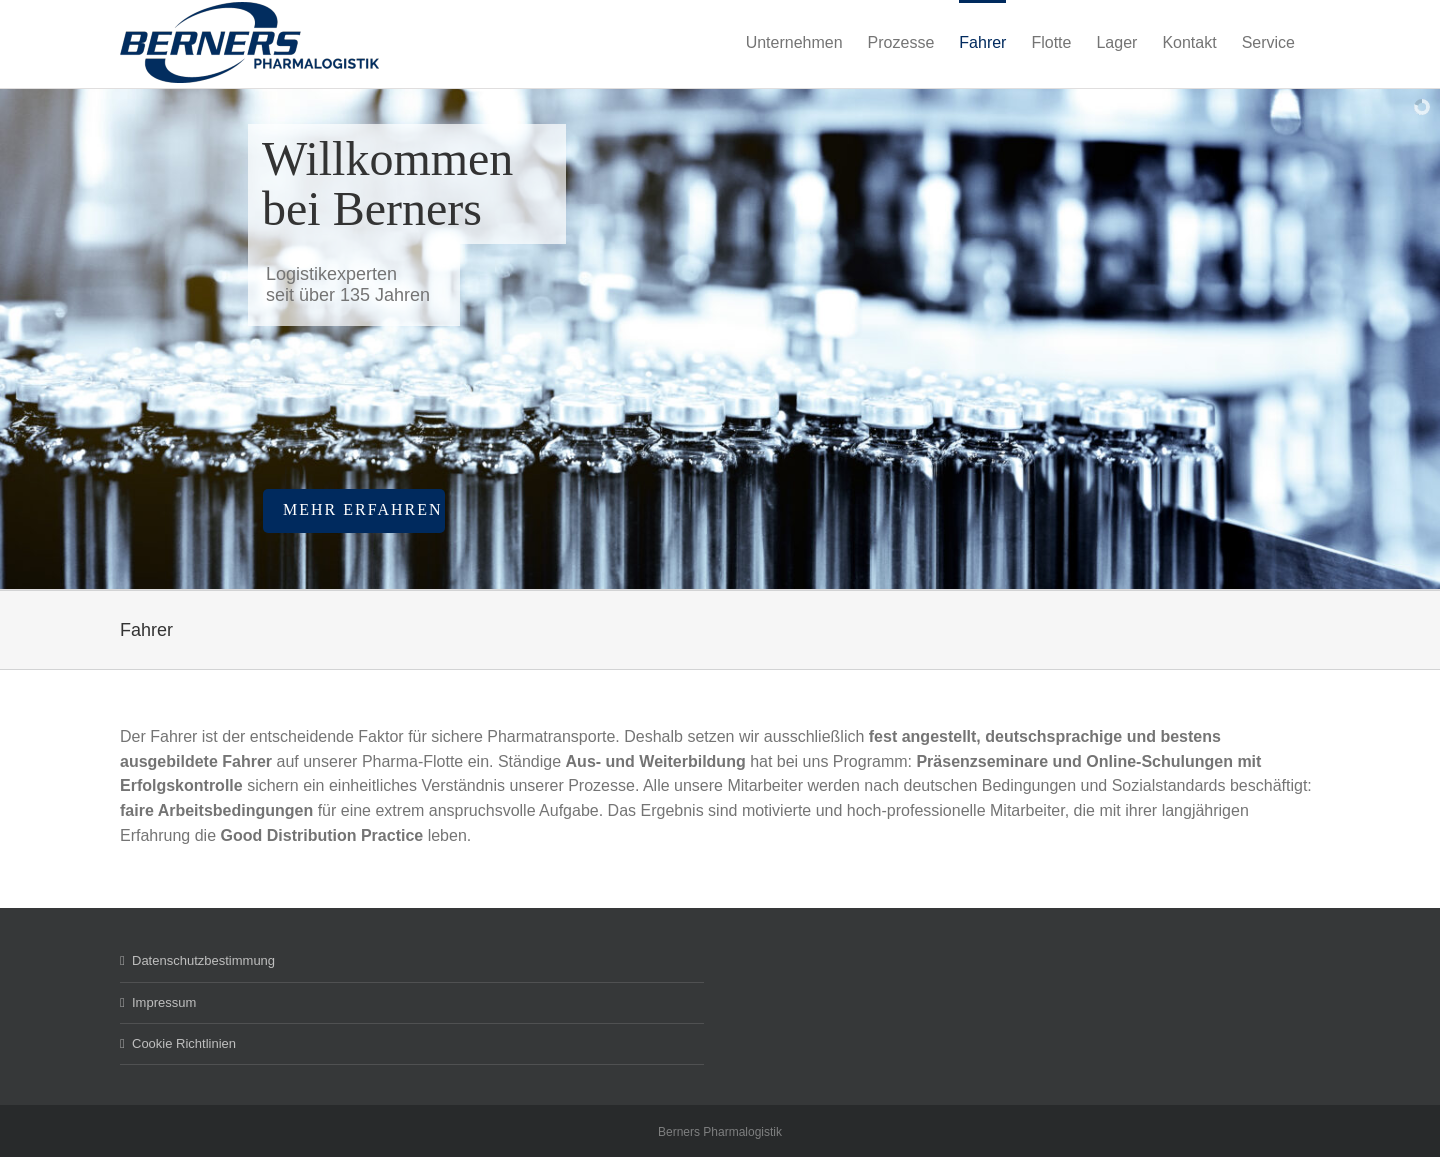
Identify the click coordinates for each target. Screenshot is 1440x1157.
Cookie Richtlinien (184, 1043)
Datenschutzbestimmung (203, 960)
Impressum (164, 1002)
